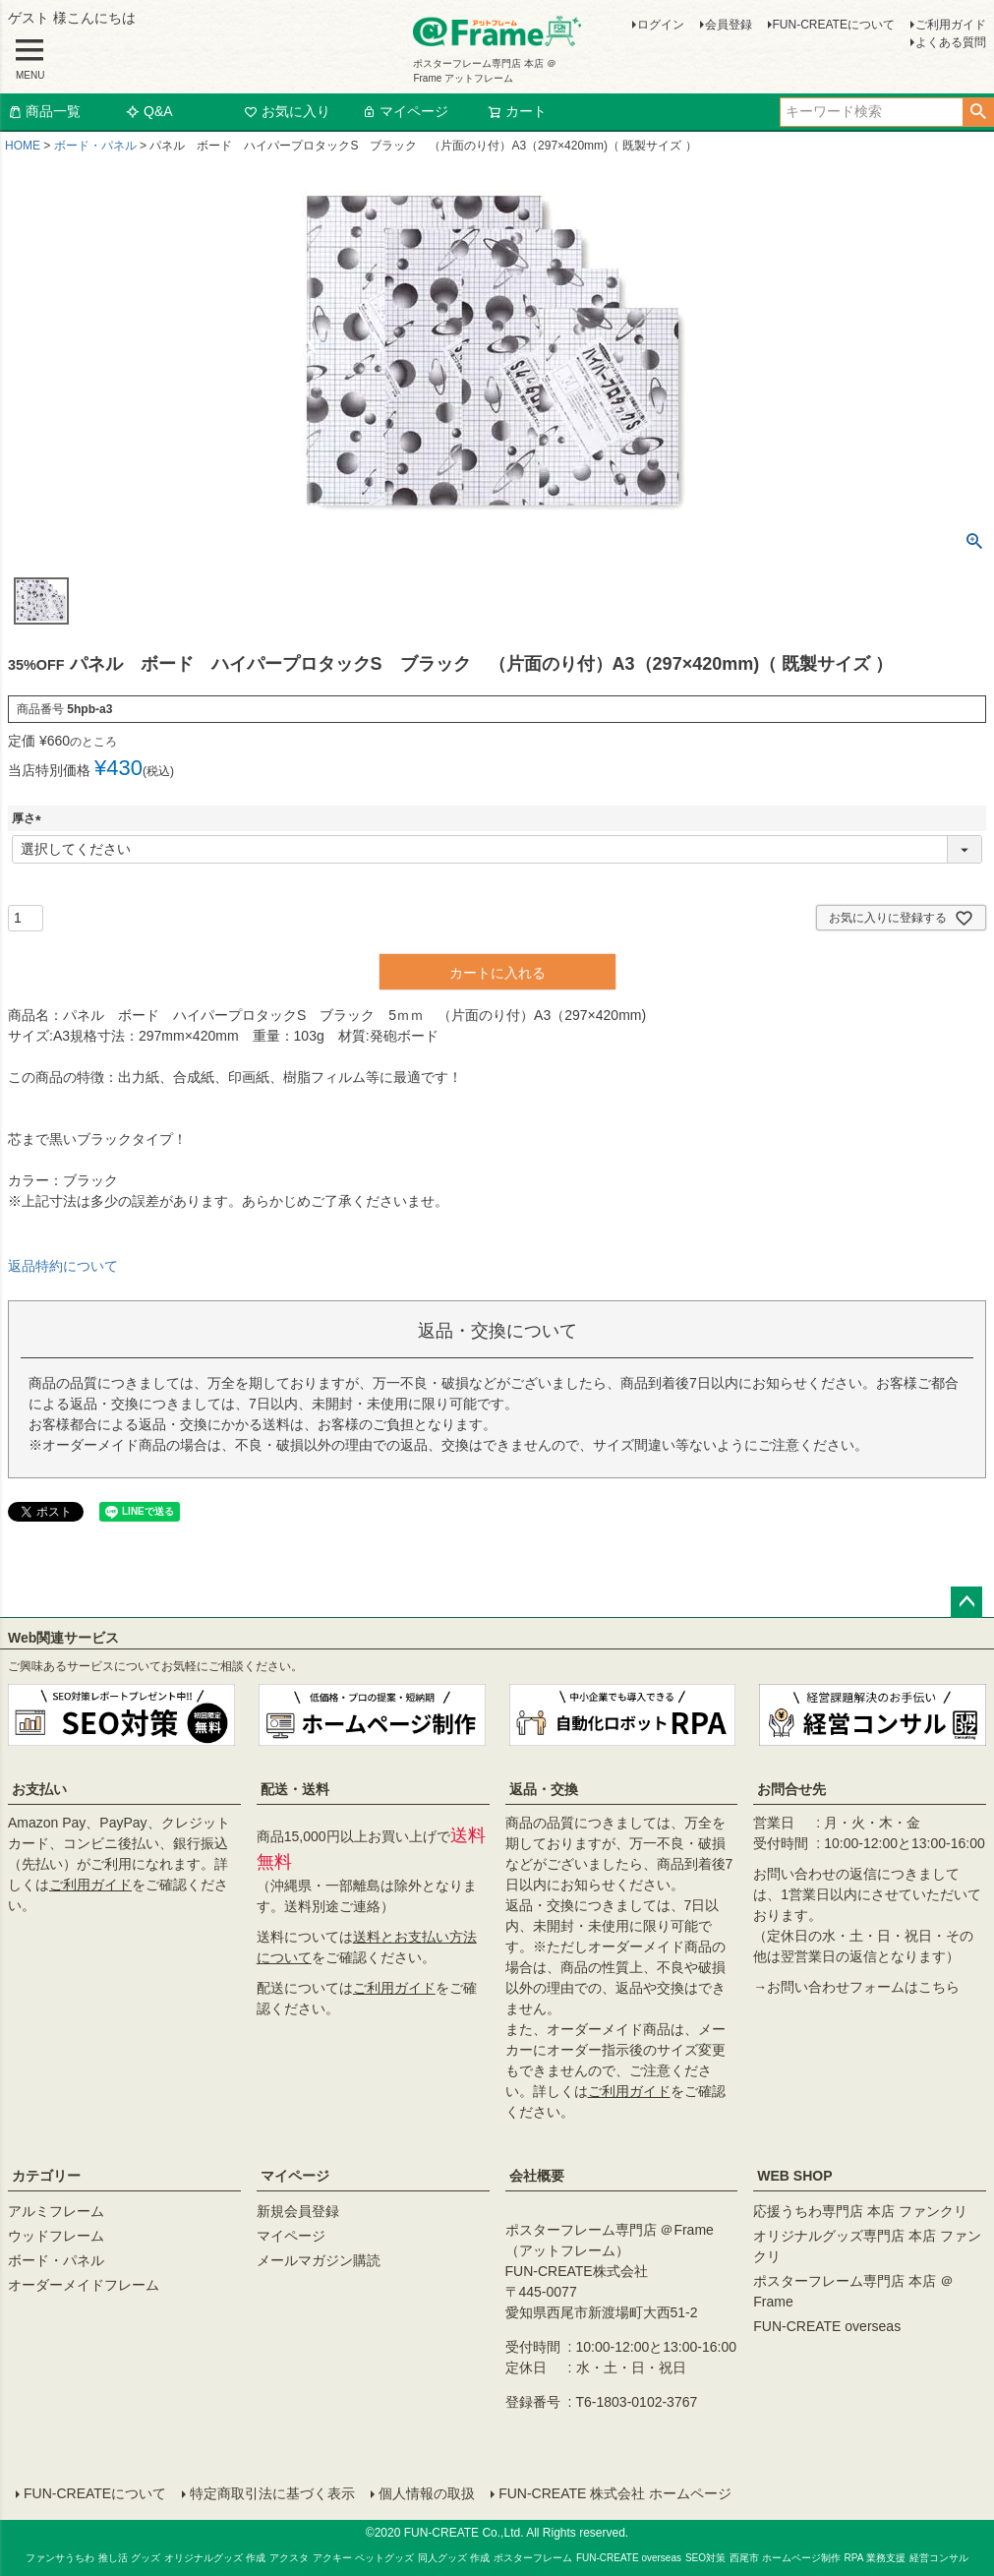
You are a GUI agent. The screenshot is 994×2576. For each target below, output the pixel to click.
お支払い (39, 1789)
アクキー (332, 2557)
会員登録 (728, 24)
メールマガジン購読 (318, 2260)
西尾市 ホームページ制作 (785, 2557)
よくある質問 (950, 42)
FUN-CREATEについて (834, 24)
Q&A (149, 111)
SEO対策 (705, 2557)
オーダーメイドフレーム (83, 2285)
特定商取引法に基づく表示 (272, 2493)
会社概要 (536, 2176)
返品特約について (63, 1266)
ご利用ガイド (950, 24)
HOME (22, 145)
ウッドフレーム (56, 2236)
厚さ (29, 818)
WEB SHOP (794, 2176)
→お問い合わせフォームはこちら (856, 1987)
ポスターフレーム (533, 2557)
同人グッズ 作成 (454, 2557)
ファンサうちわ (60, 2557)
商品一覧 (44, 111)
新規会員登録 (298, 2211)
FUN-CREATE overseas (827, 2326)
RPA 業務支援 (875, 2557)
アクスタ (289, 2557)
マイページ (405, 111)
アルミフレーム (56, 2211)
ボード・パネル (95, 145)
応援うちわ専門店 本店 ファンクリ (860, 2211)
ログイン (660, 24)
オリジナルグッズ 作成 (214, 2557)
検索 (978, 112)
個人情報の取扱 (427, 2493)
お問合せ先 (791, 1789)
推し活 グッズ (129, 2557)
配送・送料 (295, 1789)
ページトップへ (966, 1602)
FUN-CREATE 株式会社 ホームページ (614, 2493)
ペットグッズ (384, 2557)
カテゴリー (46, 2176)
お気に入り (287, 111)
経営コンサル (938, 2557)
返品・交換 (543, 1789)
